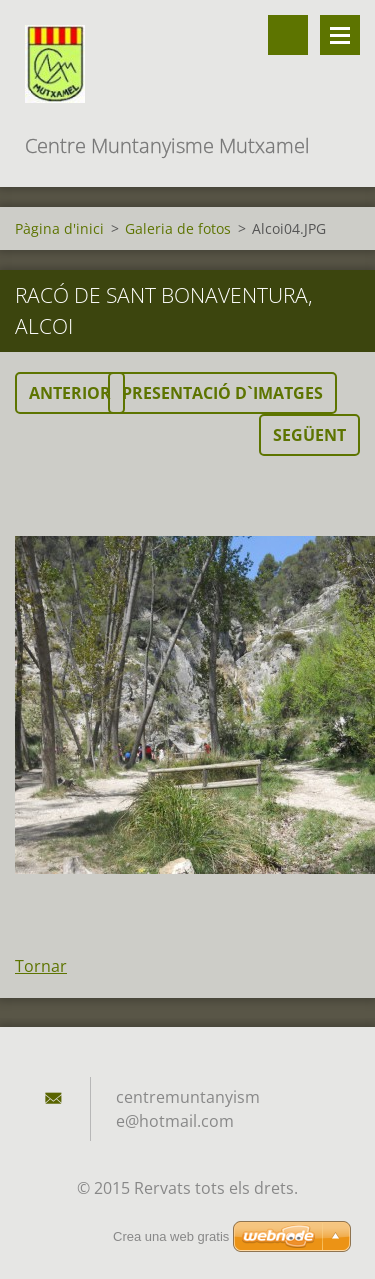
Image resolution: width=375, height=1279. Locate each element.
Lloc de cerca (288, 35)
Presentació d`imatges (222, 393)
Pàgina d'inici (59, 228)
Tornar (41, 966)
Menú (340, 35)
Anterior (70, 393)
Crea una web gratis (171, 1236)
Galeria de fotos (178, 228)
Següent (309, 435)
